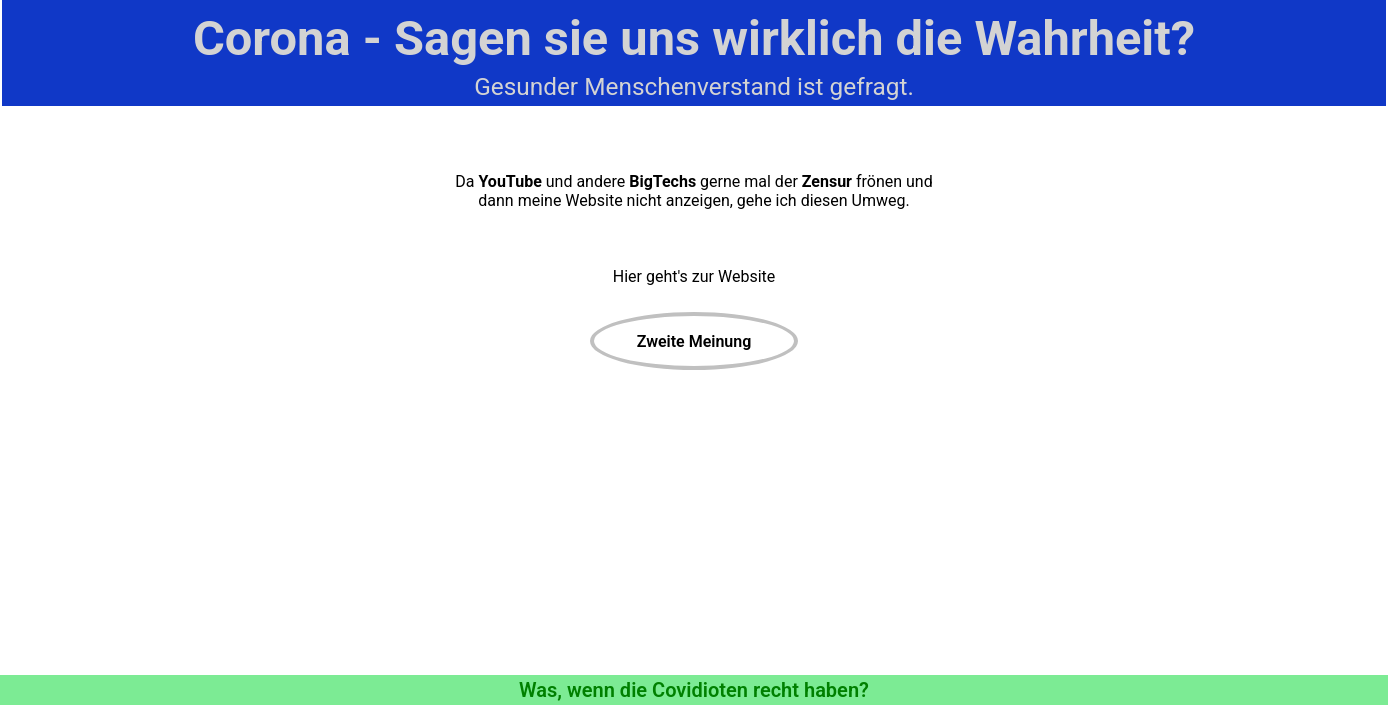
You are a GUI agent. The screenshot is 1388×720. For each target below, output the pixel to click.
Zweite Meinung (694, 341)
